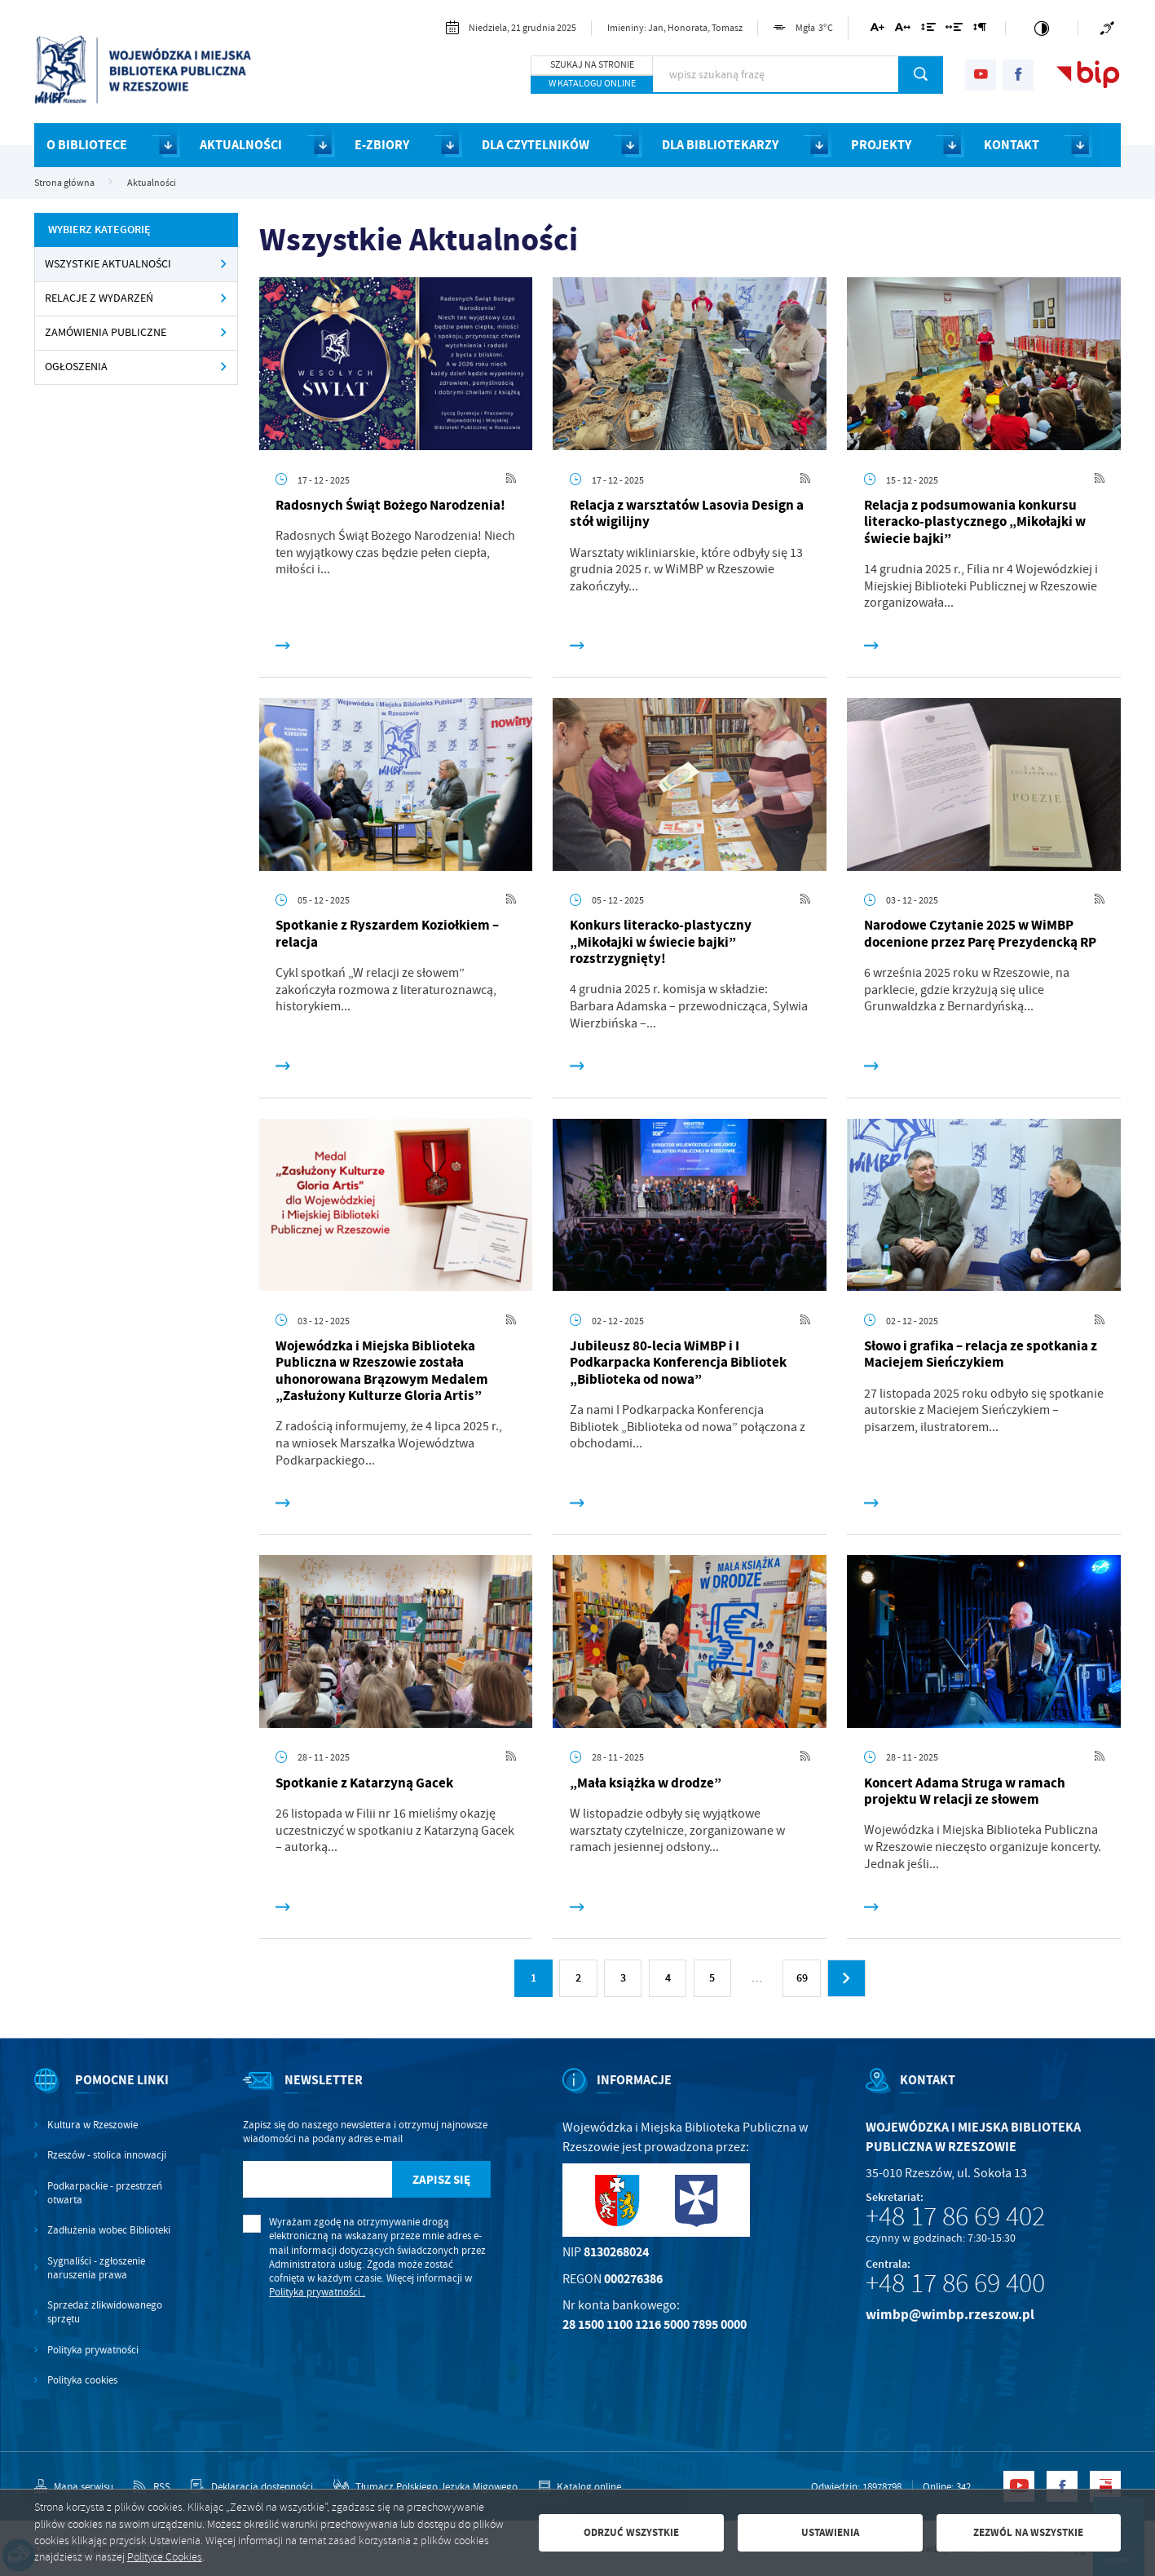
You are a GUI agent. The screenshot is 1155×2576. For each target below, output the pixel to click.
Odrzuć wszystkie (631, 2532)
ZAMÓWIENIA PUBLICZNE (105, 332)
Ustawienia (830, 2532)
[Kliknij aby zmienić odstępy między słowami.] (954, 30)
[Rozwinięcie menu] (103, 2094)
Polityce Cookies (164, 2557)
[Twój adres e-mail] (317, 2179)
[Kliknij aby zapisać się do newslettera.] (442, 2179)
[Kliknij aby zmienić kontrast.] (1042, 28)
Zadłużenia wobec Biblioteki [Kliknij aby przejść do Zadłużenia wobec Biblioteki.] (108, 2230)
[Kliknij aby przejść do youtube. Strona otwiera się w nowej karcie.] (980, 75)
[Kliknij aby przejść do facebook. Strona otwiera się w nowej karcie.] (1018, 75)
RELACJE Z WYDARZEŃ (99, 298)
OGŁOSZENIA (76, 366)
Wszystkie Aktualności (108, 264)
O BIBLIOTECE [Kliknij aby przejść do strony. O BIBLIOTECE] (86, 144)
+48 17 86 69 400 (955, 2283)
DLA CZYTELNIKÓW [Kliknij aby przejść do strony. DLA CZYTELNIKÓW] (535, 144)
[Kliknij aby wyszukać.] (920, 74)
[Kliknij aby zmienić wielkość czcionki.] (877, 30)
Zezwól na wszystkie (1028, 2532)
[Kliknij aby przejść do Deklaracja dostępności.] (251, 2487)
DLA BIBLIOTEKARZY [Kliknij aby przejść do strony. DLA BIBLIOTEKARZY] (720, 144)
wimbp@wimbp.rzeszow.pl (950, 2314)
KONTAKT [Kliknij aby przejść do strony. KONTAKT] (1011, 144)
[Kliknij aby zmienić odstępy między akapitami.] (980, 30)
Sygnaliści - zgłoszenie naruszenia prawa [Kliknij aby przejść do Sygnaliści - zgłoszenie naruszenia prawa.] (96, 2268)
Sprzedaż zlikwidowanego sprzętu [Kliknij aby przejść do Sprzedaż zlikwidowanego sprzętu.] (104, 2312)
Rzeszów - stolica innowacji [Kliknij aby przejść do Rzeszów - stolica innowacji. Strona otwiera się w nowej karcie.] (106, 2155)
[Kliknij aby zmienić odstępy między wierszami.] (927, 30)
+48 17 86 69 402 (955, 2216)
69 (802, 1978)
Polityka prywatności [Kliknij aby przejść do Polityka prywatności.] (93, 2350)
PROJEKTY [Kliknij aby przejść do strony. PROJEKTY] (881, 144)
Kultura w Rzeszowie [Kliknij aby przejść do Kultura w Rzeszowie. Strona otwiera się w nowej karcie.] (92, 2125)
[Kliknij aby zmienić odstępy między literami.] (903, 30)
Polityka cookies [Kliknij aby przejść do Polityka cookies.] (82, 2380)
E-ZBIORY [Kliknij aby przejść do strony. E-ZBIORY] (382, 144)
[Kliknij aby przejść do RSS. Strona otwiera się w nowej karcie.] (511, 479)
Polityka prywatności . (317, 2292)
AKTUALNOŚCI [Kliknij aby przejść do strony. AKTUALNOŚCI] (241, 144)
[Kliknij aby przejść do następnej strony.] (846, 1978)
